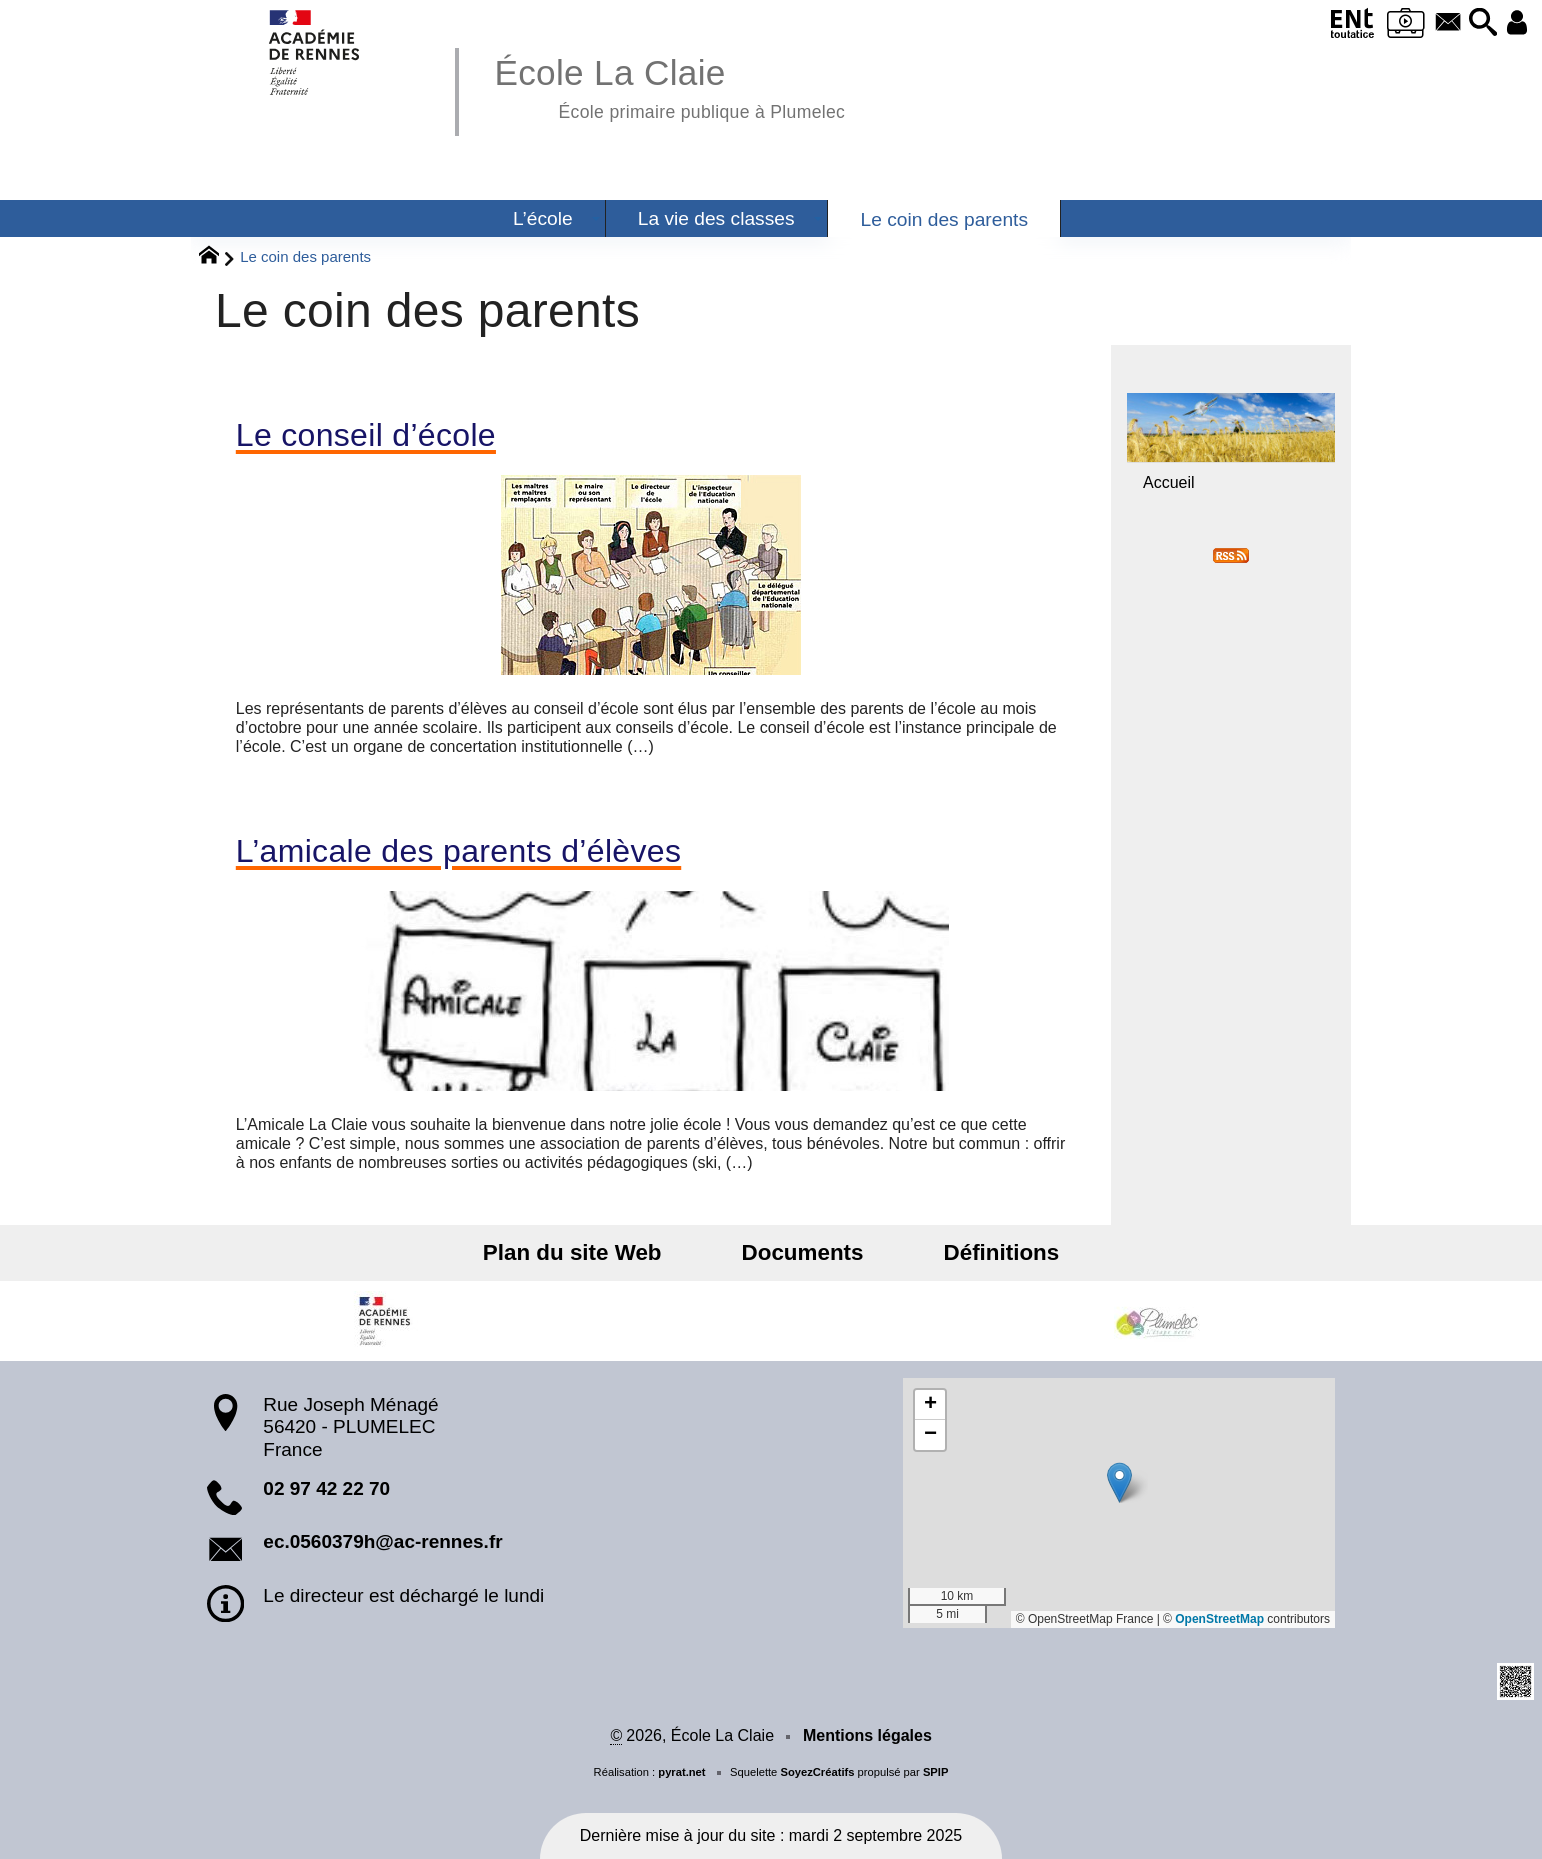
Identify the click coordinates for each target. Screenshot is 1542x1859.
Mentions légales (867, 1735)
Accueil (1169, 482)
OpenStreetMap (1219, 1619)
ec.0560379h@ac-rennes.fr (382, 1541)
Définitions (973, 1252)
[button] (1469, 23)
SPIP (936, 1772)
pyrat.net (681, 1772)
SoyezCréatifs (817, 1772)
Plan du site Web (601, 1252)
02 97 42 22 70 (326, 1488)
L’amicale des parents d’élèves (458, 851)
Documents (803, 1252)
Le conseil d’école (366, 435)
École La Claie (669, 85)
